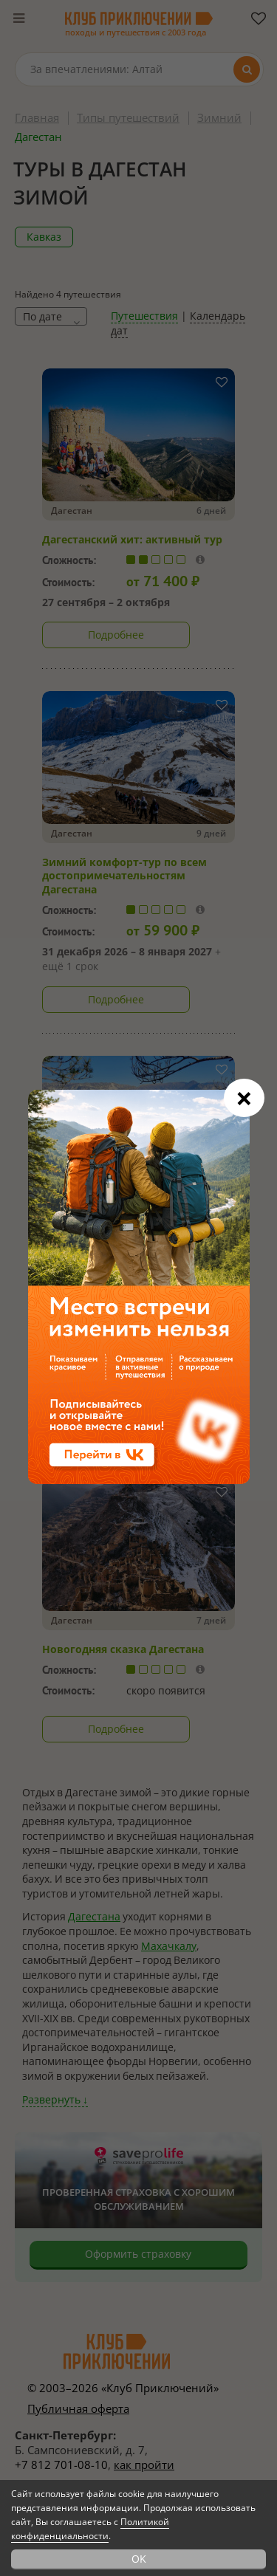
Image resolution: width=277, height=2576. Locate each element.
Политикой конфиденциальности (90, 2528)
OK (138, 2559)
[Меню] (18, 18)
